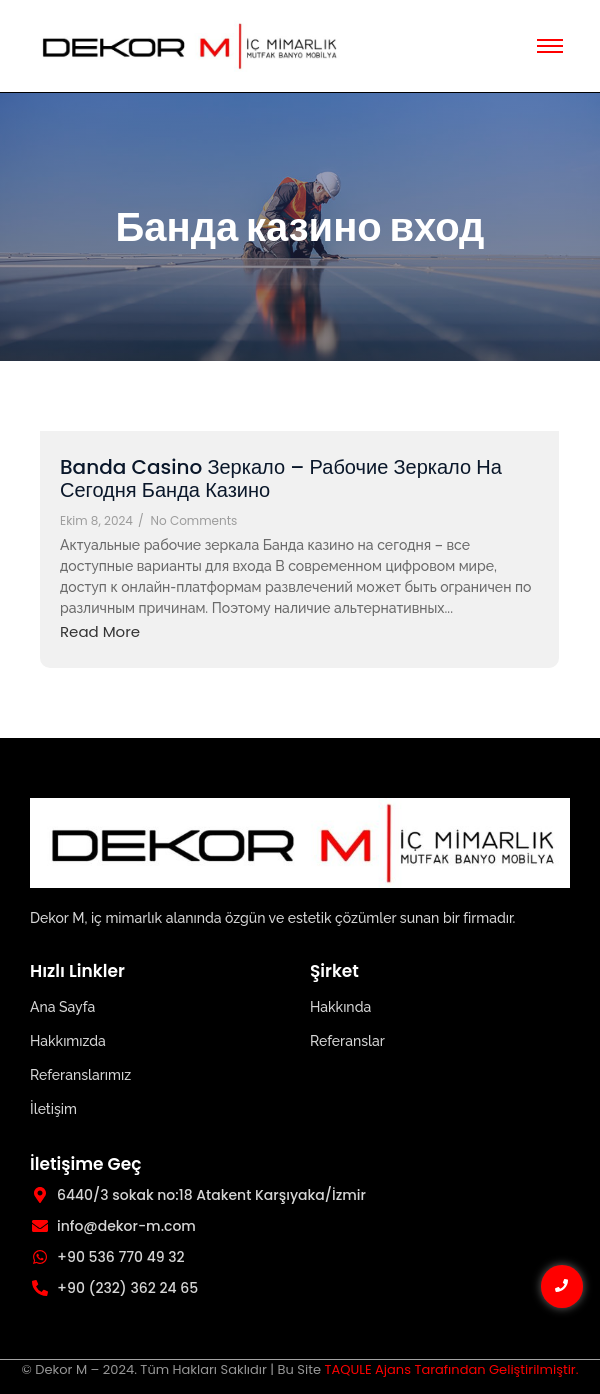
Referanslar (347, 1041)
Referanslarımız (80, 1075)
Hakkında (340, 1007)
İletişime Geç (85, 1164)
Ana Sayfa (62, 1007)
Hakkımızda (68, 1041)
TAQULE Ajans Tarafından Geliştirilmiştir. (451, 1369)
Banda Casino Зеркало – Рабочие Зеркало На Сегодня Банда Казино (281, 479)
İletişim (53, 1109)
